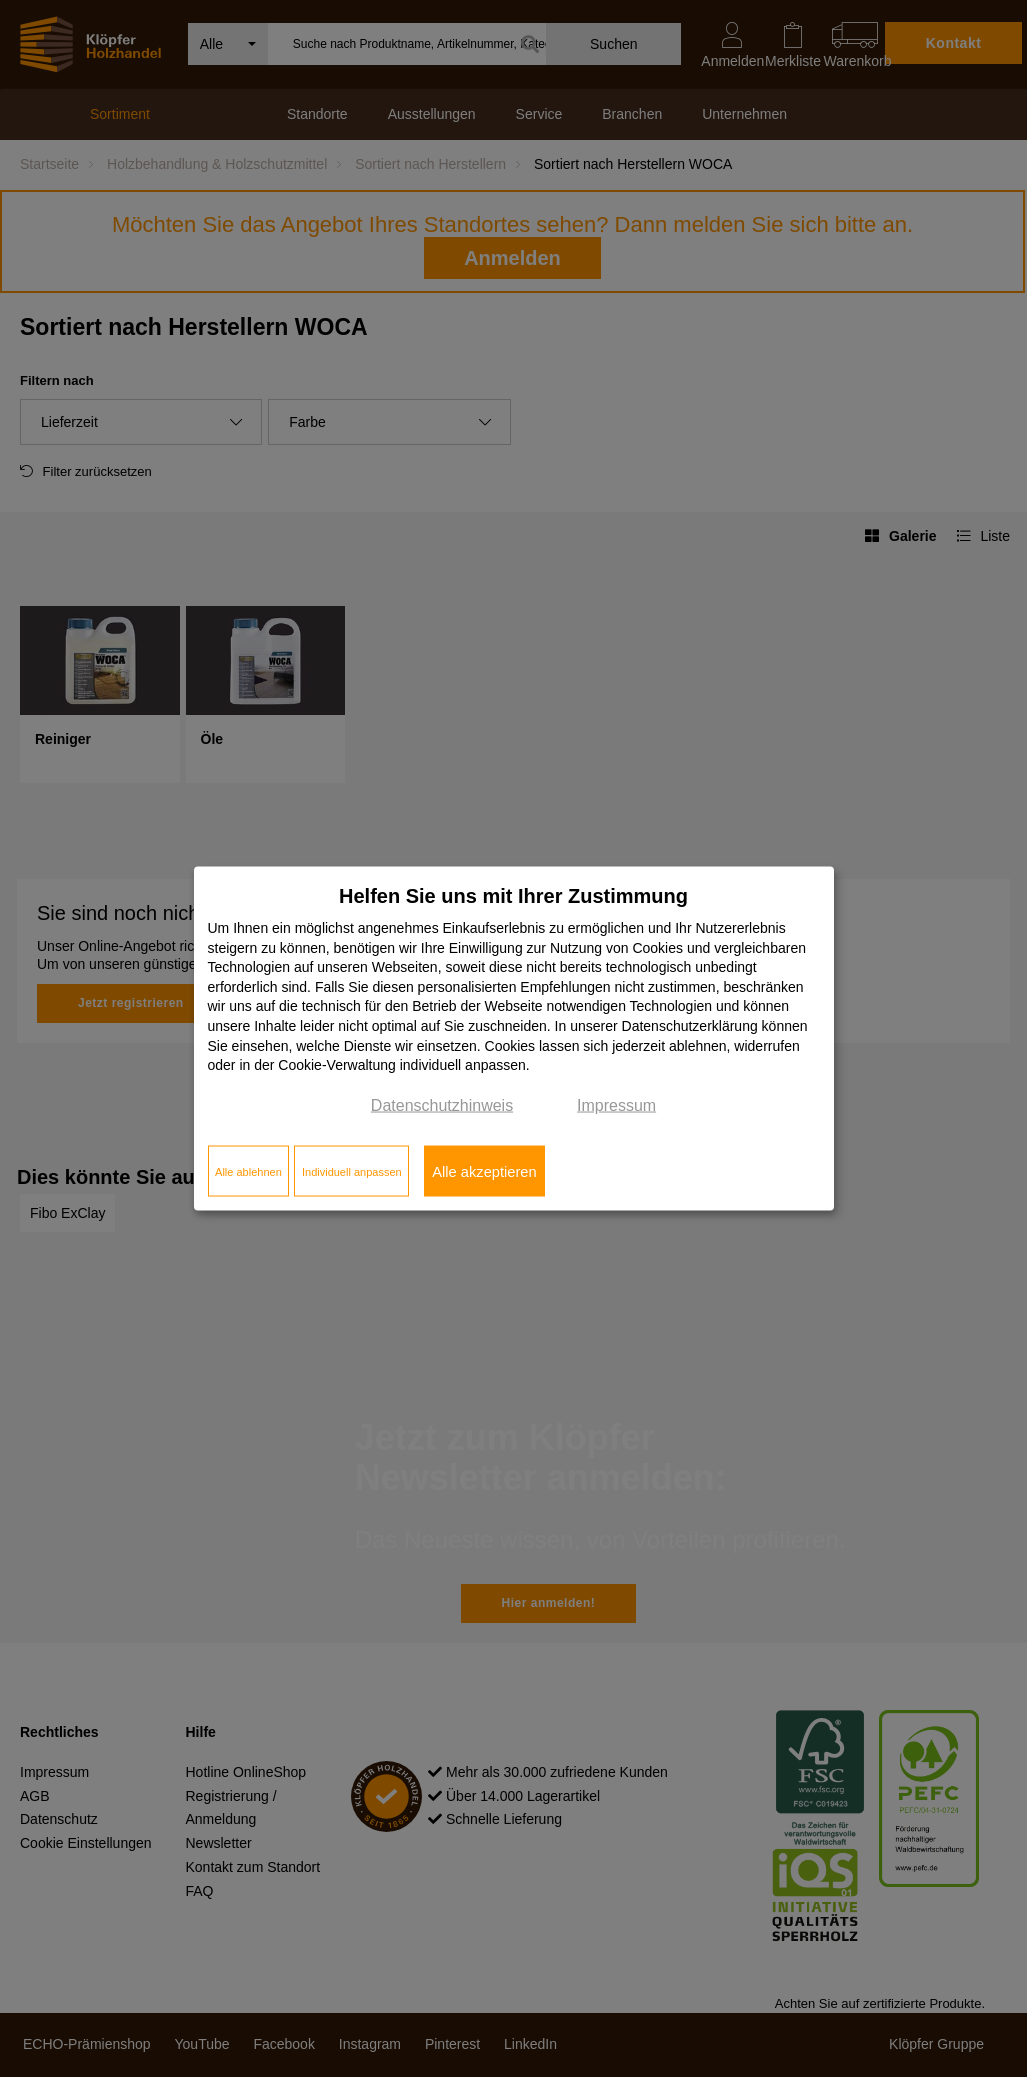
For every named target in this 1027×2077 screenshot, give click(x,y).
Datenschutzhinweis (442, 1104)
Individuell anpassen (352, 1171)
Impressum (616, 1104)
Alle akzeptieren (484, 1171)
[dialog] (514, 1038)
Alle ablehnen (248, 1171)
